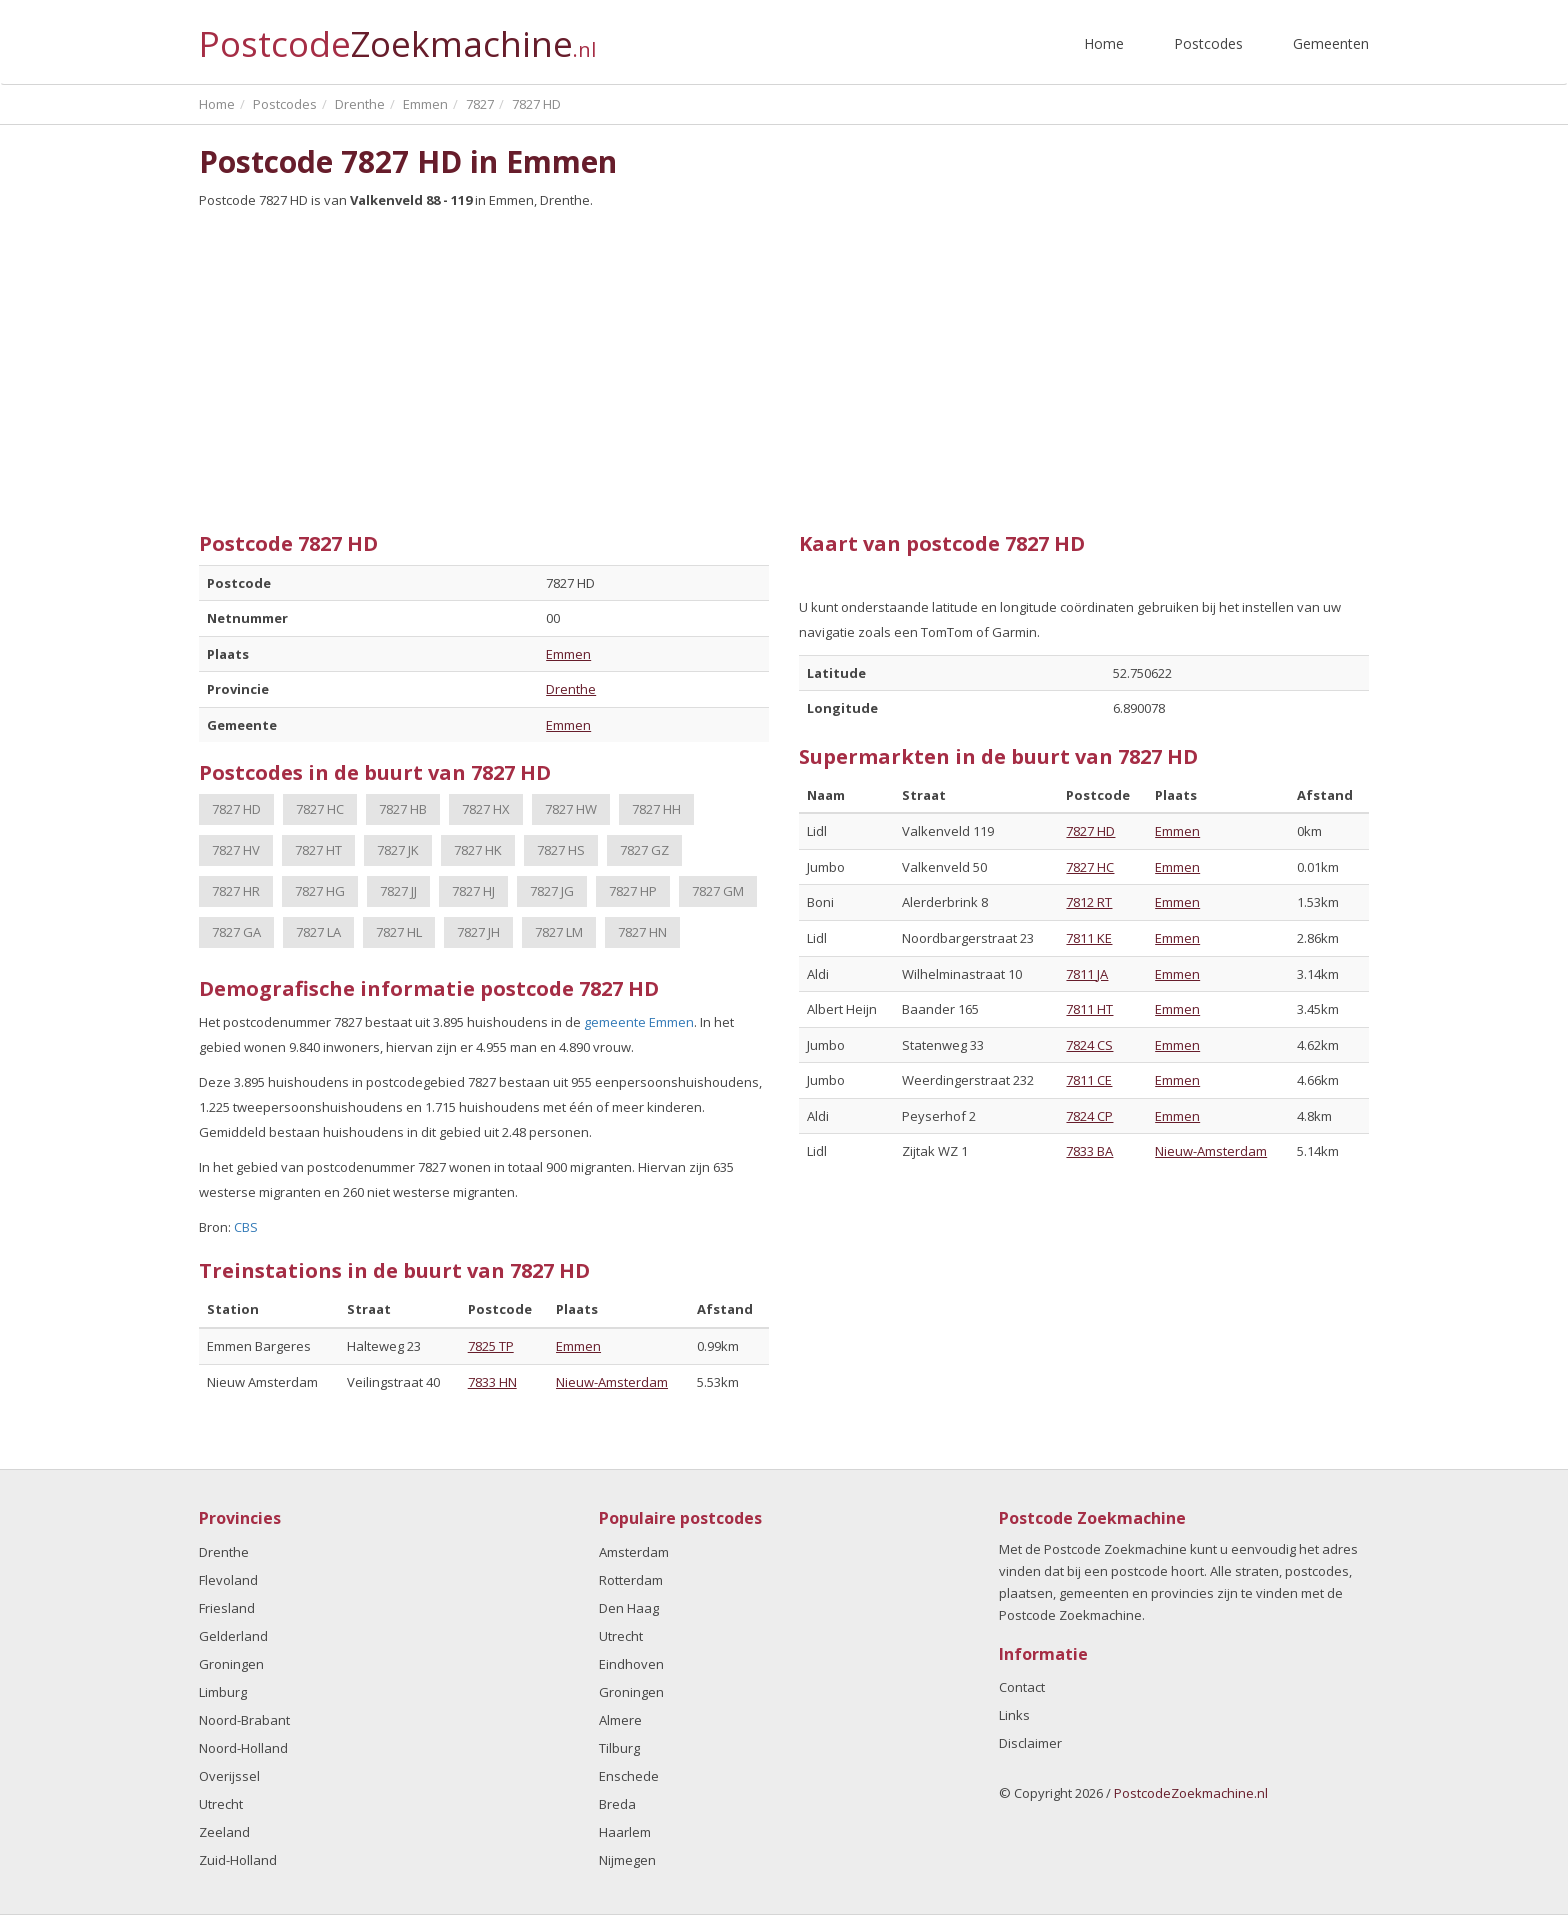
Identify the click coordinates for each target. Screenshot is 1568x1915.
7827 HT (318, 850)
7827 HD (236, 809)
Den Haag (629, 1608)
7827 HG (320, 891)
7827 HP (633, 891)
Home (1104, 43)
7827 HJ (473, 891)
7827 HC (320, 809)
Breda (617, 1804)
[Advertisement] (784, 363)
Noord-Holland (243, 1748)
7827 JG (552, 891)
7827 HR (236, 891)
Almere (620, 1720)
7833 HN (492, 1382)
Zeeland (224, 1832)
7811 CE (1089, 1080)
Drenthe (571, 689)
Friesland (227, 1608)
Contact (1022, 1687)
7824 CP (1089, 1116)
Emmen (568, 654)
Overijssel (229, 1776)
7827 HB (403, 809)
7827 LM (559, 932)
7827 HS (561, 850)
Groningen (231, 1664)
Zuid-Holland (238, 1860)
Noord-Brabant (244, 1720)
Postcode (397, 35)
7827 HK (478, 850)
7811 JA (1087, 974)
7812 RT (1089, 902)
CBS (246, 1227)
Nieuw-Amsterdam (612, 1382)
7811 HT (1089, 1009)
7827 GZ (644, 850)
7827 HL (399, 932)
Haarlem (625, 1832)
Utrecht (221, 1804)
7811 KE (1089, 938)
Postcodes (1208, 43)
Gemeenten (1331, 43)
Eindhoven (631, 1664)
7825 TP (491, 1346)
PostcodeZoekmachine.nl (1191, 1793)
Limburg (223, 1692)
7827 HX (486, 809)
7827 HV (236, 850)
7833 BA (1089, 1151)
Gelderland (233, 1636)
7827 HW (571, 809)
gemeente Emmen (639, 1022)
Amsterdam (634, 1552)
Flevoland (228, 1580)
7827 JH (478, 932)
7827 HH (656, 809)
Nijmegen (627, 1860)
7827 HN (642, 932)
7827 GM (718, 891)
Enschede (629, 1776)
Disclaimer (1030, 1743)
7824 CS (1089, 1045)
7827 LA (318, 932)
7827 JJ (398, 891)
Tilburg (619, 1748)
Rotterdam (631, 1580)
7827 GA (236, 932)
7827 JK (398, 850)
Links (1014, 1715)
